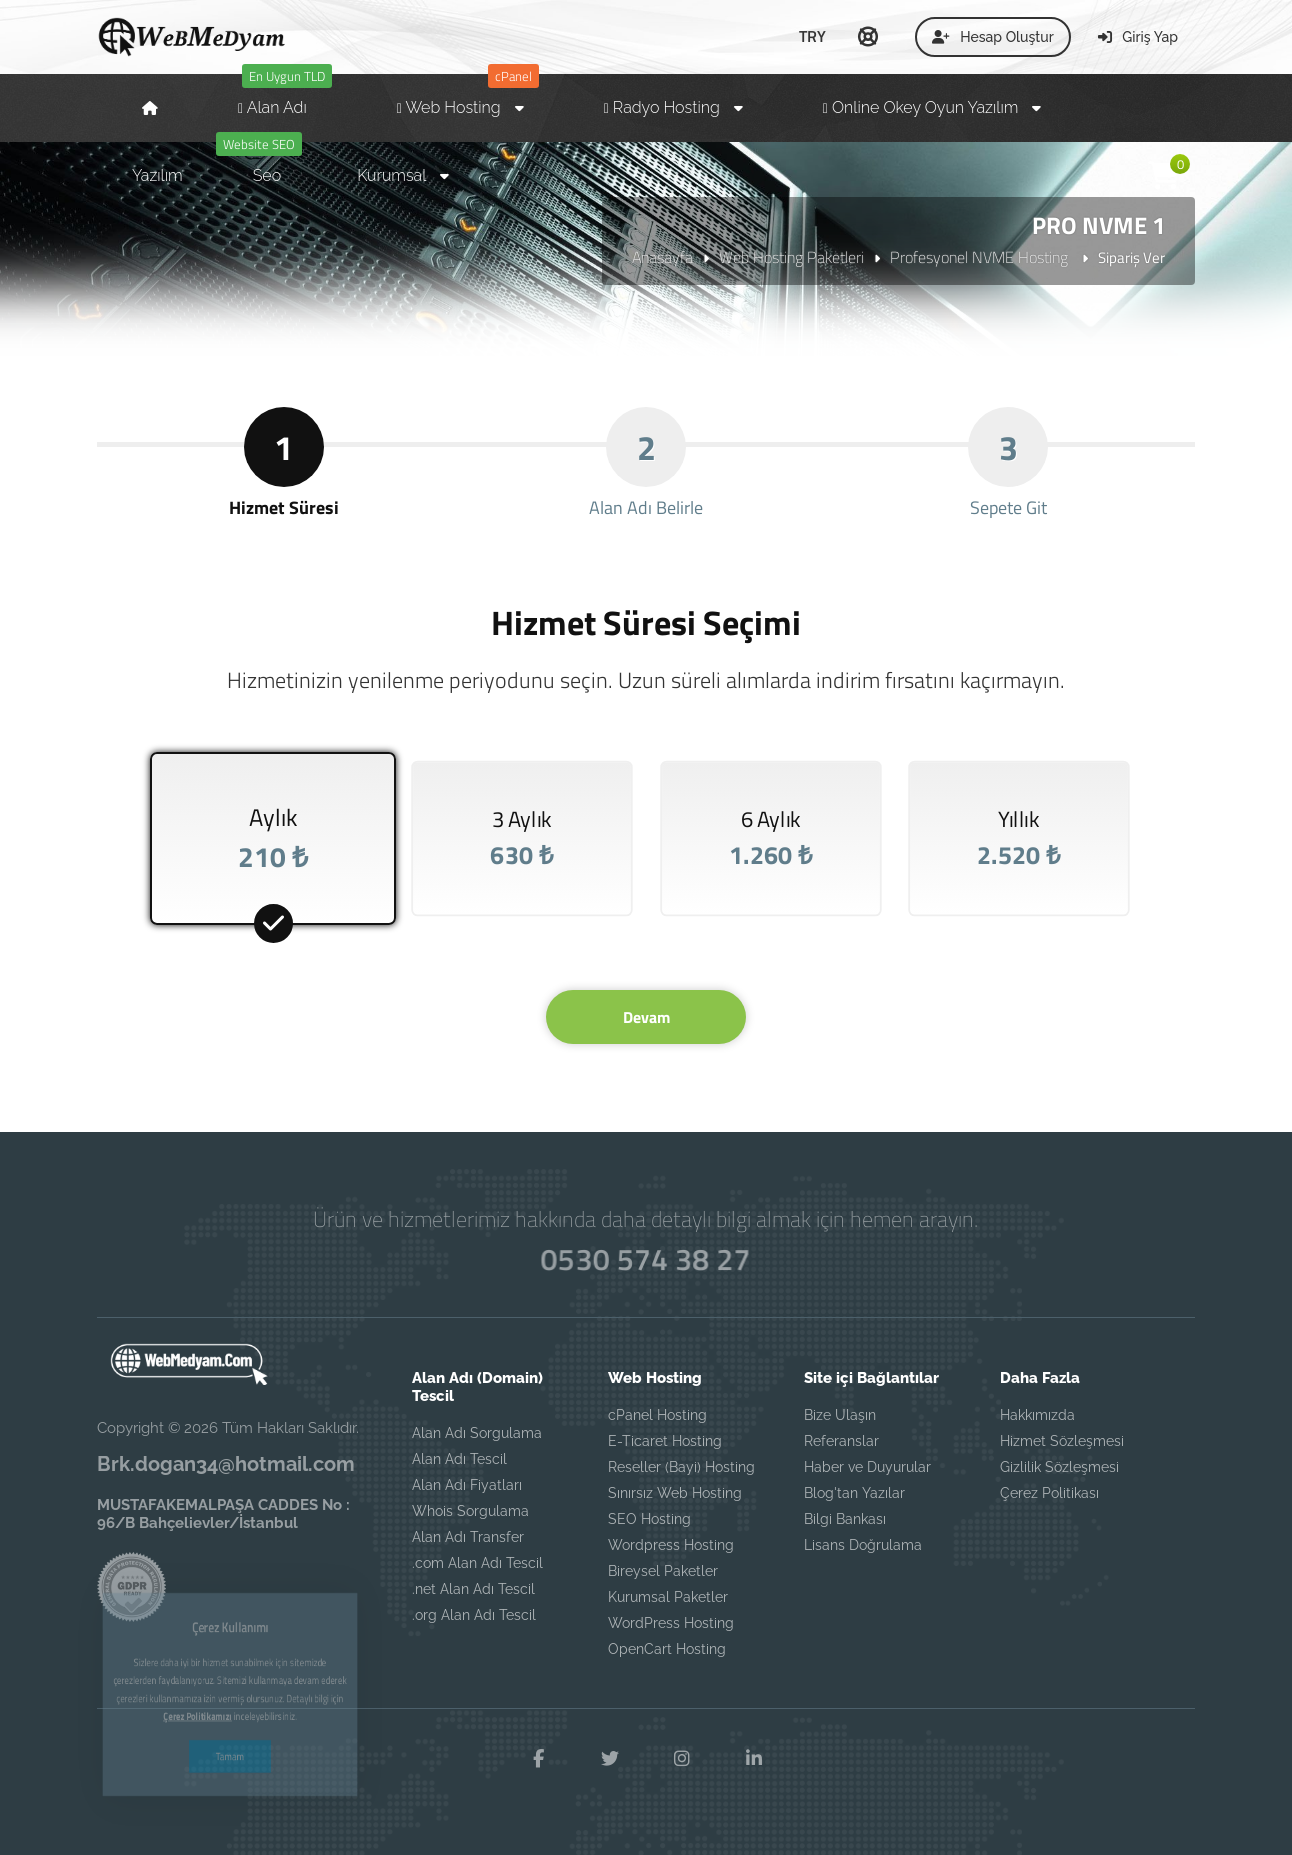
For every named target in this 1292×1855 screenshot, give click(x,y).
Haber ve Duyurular (867, 1467)
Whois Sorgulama (470, 1511)
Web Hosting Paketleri (791, 257)
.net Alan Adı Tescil (473, 1589)
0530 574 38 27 (646, 1259)
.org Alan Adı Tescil (474, 1615)
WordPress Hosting (671, 1623)
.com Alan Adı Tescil (477, 1563)
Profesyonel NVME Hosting (981, 257)
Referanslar (841, 1441)
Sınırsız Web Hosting (675, 1493)
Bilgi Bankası (845, 1519)
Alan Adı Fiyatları (467, 1485)
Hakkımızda (1037, 1415)
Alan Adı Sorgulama (477, 1433)
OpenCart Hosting (667, 1649)
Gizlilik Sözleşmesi (1059, 1467)
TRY (812, 36)
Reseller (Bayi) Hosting (681, 1467)
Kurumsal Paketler (668, 1597)
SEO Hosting (649, 1519)
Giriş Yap (1138, 37)
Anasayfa (662, 257)
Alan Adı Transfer (468, 1537)
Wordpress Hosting (671, 1545)
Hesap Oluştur (993, 37)
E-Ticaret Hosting (665, 1441)
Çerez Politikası (1049, 1493)
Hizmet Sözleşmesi (1062, 1441)
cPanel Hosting (657, 1415)
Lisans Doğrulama (863, 1545)
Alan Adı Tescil (459, 1459)
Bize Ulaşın (840, 1415)
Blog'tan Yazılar (854, 1493)
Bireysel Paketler (663, 1571)
